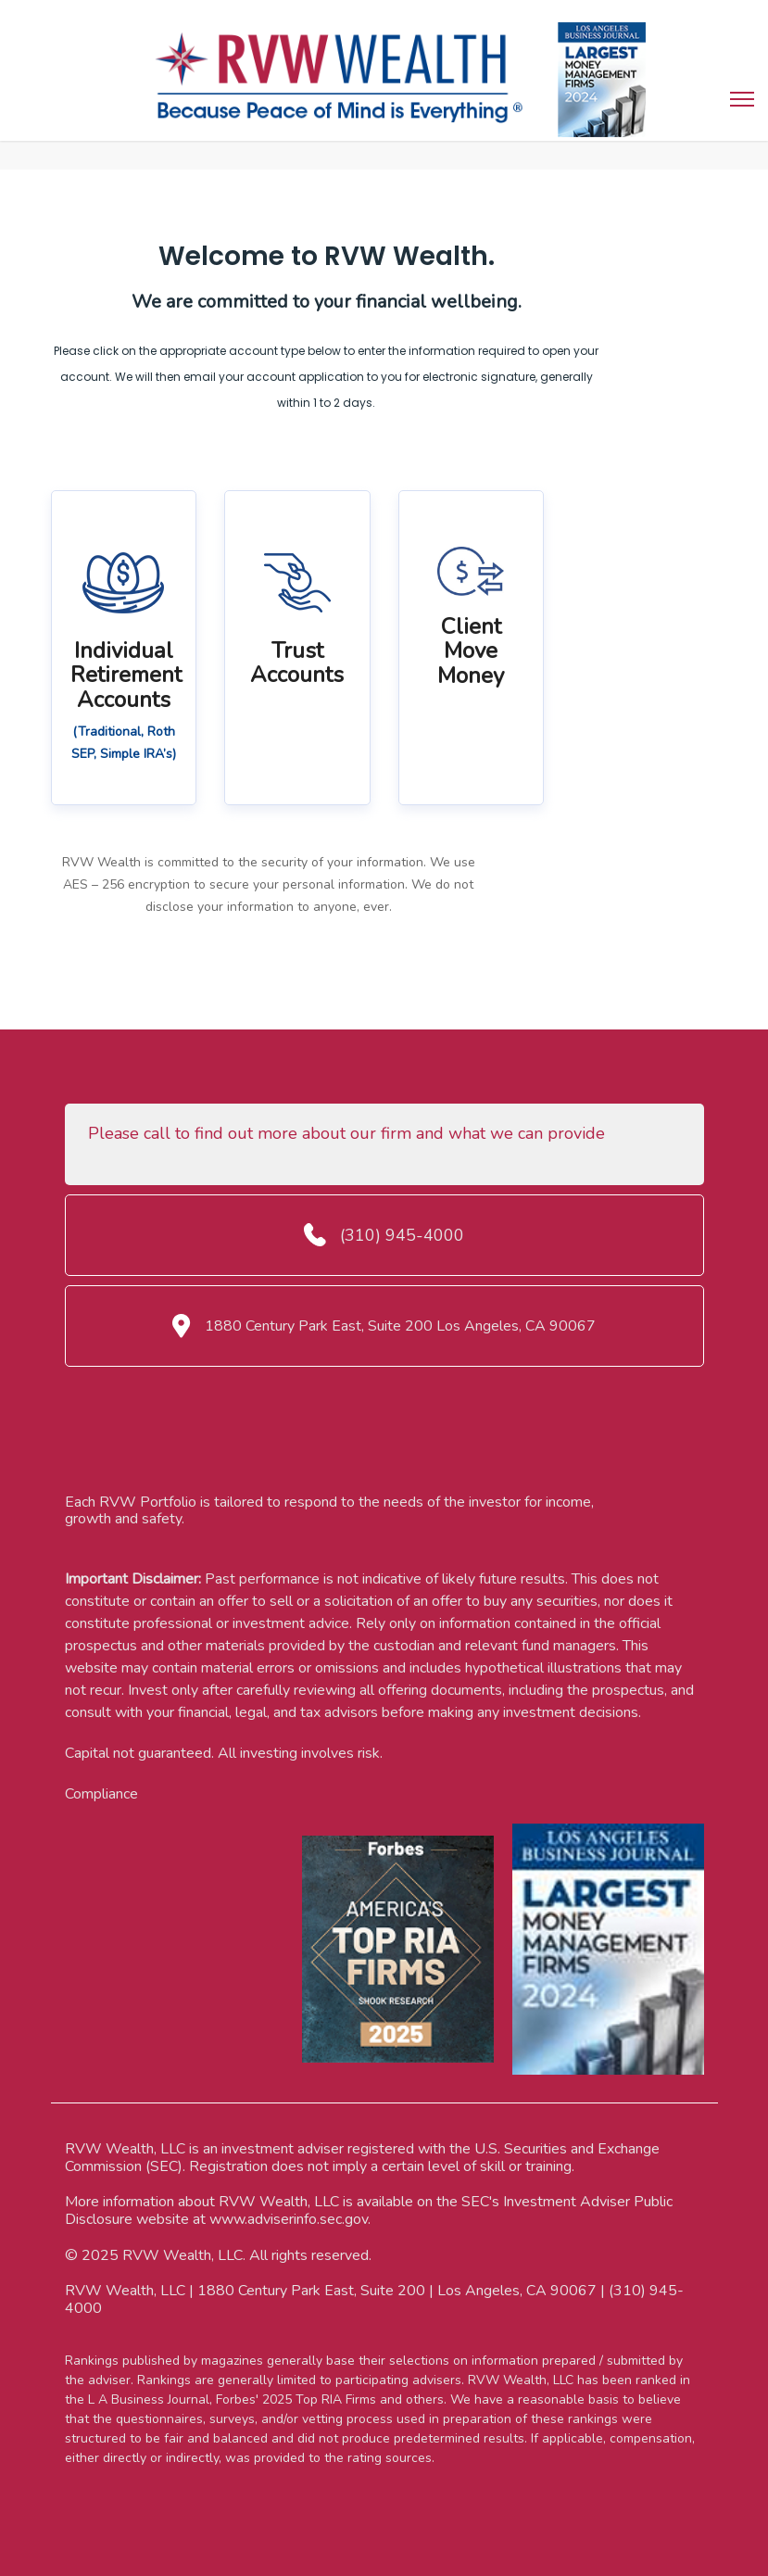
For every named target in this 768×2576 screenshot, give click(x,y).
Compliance (101, 1794)
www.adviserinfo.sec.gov (288, 2219)
